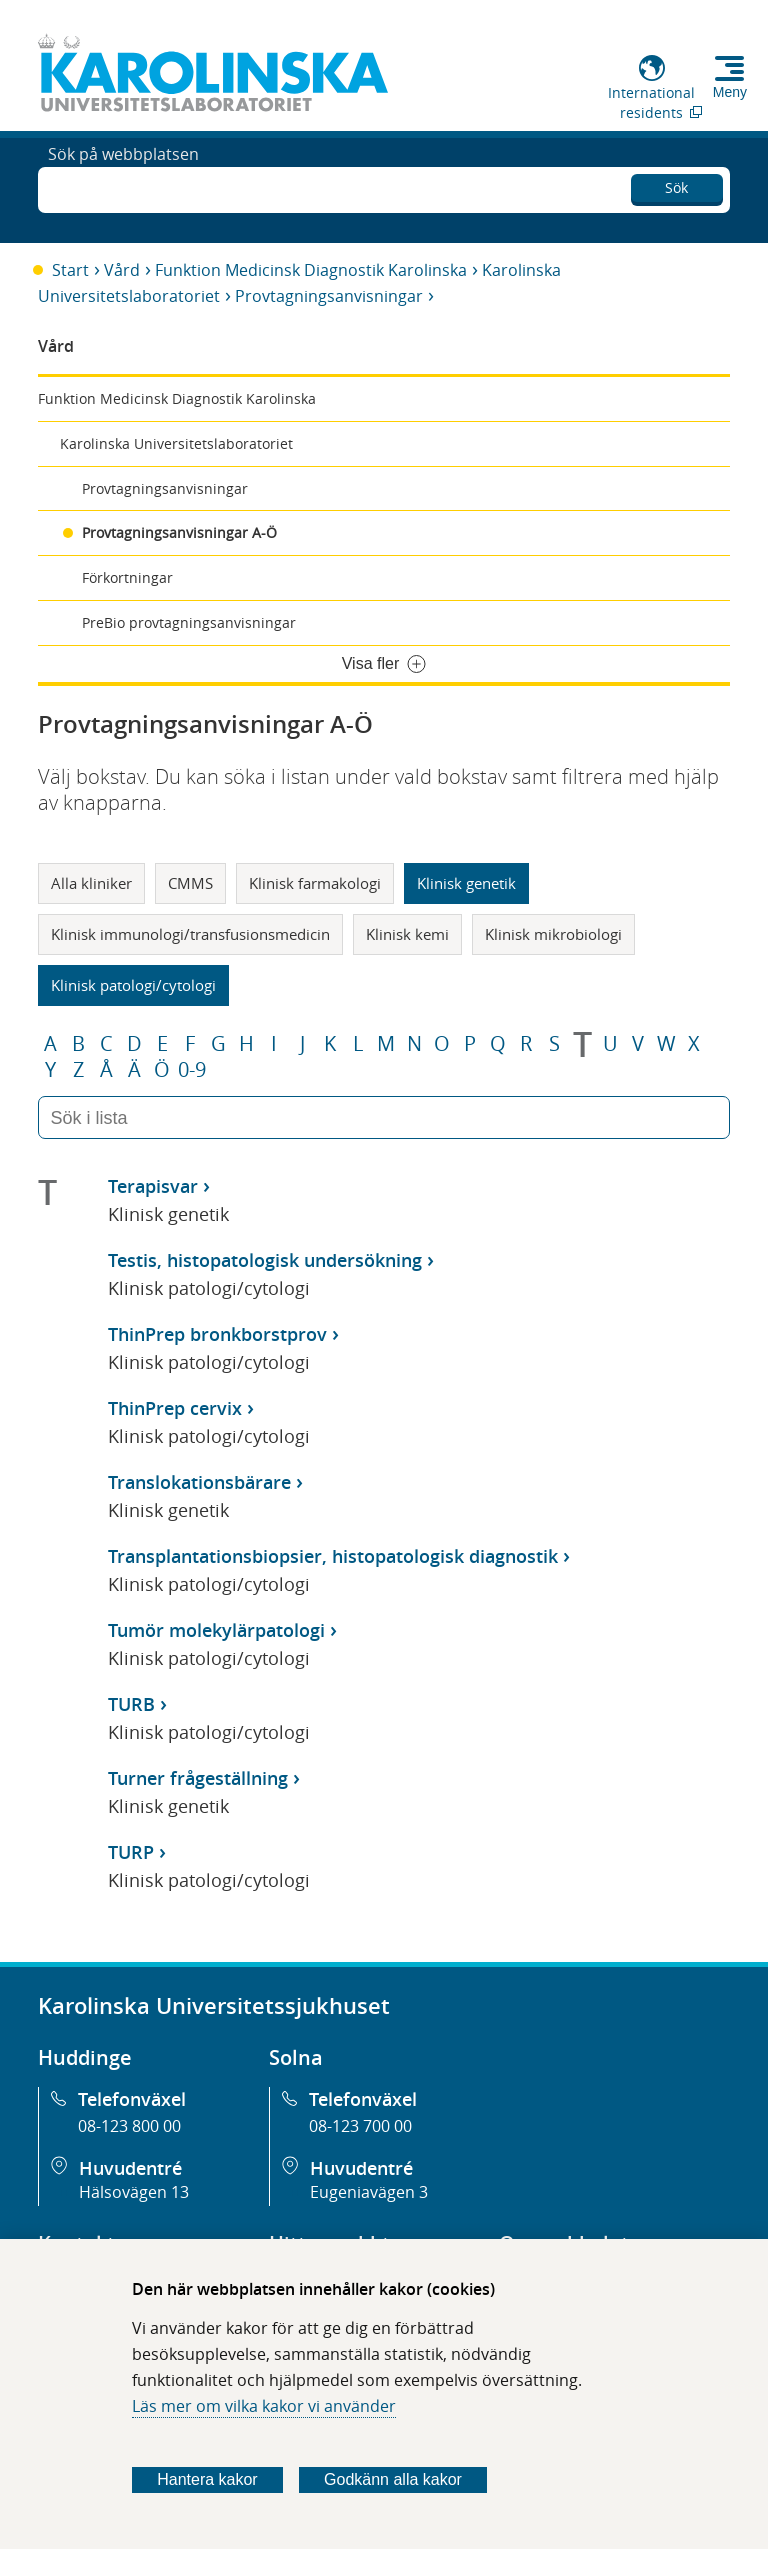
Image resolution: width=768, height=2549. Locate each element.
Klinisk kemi (407, 934)
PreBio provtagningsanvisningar (189, 622)
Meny (730, 92)
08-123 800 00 (129, 2126)
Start (70, 270)
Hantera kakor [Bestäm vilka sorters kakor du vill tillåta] (207, 2479)
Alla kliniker (91, 883)
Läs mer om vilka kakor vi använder (264, 2406)
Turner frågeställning (198, 1778)
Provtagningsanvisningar (329, 296)
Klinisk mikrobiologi (553, 934)
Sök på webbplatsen (123, 188)
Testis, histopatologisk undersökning (265, 1260)
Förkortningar (127, 577)
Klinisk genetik (466, 883)
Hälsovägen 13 (134, 2192)
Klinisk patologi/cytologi (133, 985)
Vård (122, 270)
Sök (676, 184)
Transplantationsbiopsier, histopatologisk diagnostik (333, 1556)
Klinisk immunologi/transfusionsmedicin (190, 934)
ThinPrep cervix (175, 1408)
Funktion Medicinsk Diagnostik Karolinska (311, 270)
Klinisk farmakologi (315, 883)
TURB (131, 1704)
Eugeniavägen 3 (369, 2192)
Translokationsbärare (199, 1482)
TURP (131, 1852)
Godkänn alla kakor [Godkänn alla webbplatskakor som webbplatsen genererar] (393, 2479)
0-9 (192, 1070)
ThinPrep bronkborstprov (217, 1334)
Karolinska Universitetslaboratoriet (176, 443)
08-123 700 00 (360, 2126)
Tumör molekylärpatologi (216, 1630)
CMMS (190, 883)
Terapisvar (153, 1186)
